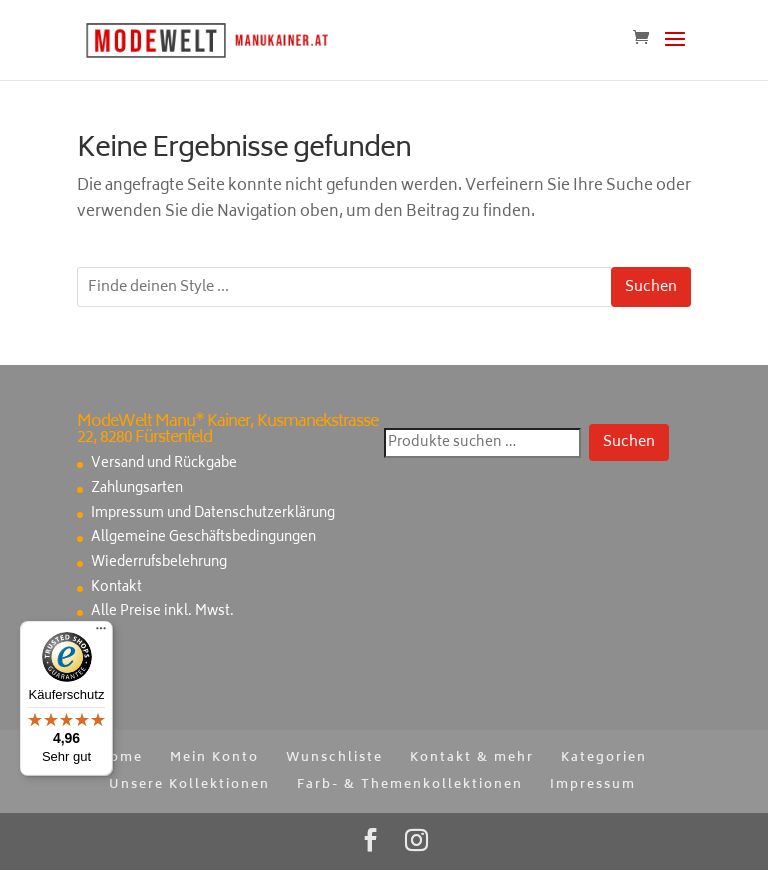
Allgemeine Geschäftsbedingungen (203, 538)
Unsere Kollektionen (189, 785)
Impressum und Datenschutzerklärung (213, 514)
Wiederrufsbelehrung (159, 563)
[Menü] (101, 633)
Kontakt (116, 588)
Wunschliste (334, 758)
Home (120, 758)
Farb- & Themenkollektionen (410, 785)
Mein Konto (214, 758)
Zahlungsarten (137, 489)
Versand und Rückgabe (164, 464)
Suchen (651, 287)
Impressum (593, 785)
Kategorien (604, 758)
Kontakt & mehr (472, 758)
